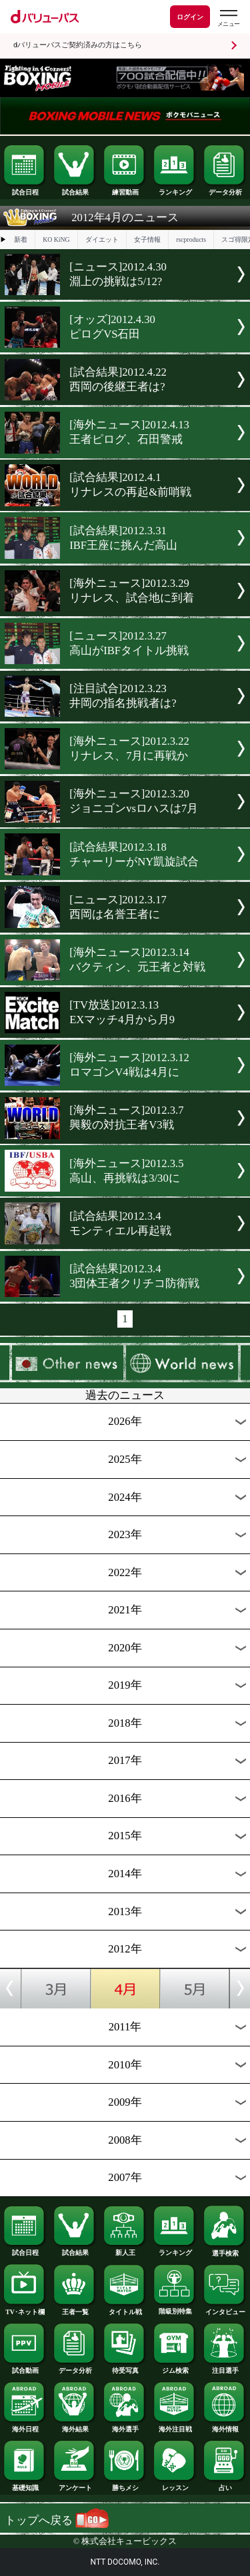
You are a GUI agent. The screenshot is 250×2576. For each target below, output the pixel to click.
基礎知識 (24, 2484)
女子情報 (147, 239)
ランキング (174, 189)
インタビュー (224, 2309)
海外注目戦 (174, 2426)
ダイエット (102, 239)
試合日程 (24, 189)
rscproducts (191, 239)
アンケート (74, 2484)
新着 (20, 239)
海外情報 (224, 2426)
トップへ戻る (57, 2520)
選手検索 (224, 2250)
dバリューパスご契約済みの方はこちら (77, 45)
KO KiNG (56, 239)
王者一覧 (74, 2309)
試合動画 (24, 2367)
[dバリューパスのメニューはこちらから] (228, 18)
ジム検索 (174, 2367)
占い (224, 2484)
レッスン (174, 2484)
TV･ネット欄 (24, 2309)
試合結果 (74, 189)
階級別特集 (174, 2308)
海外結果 (74, 2426)
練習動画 (124, 189)
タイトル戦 (124, 2309)
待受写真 (124, 2367)
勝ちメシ (124, 2484)
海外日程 (24, 2426)
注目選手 (224, 2367)
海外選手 (124, 2426)
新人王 (124, 2249)
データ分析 (224, 189)
